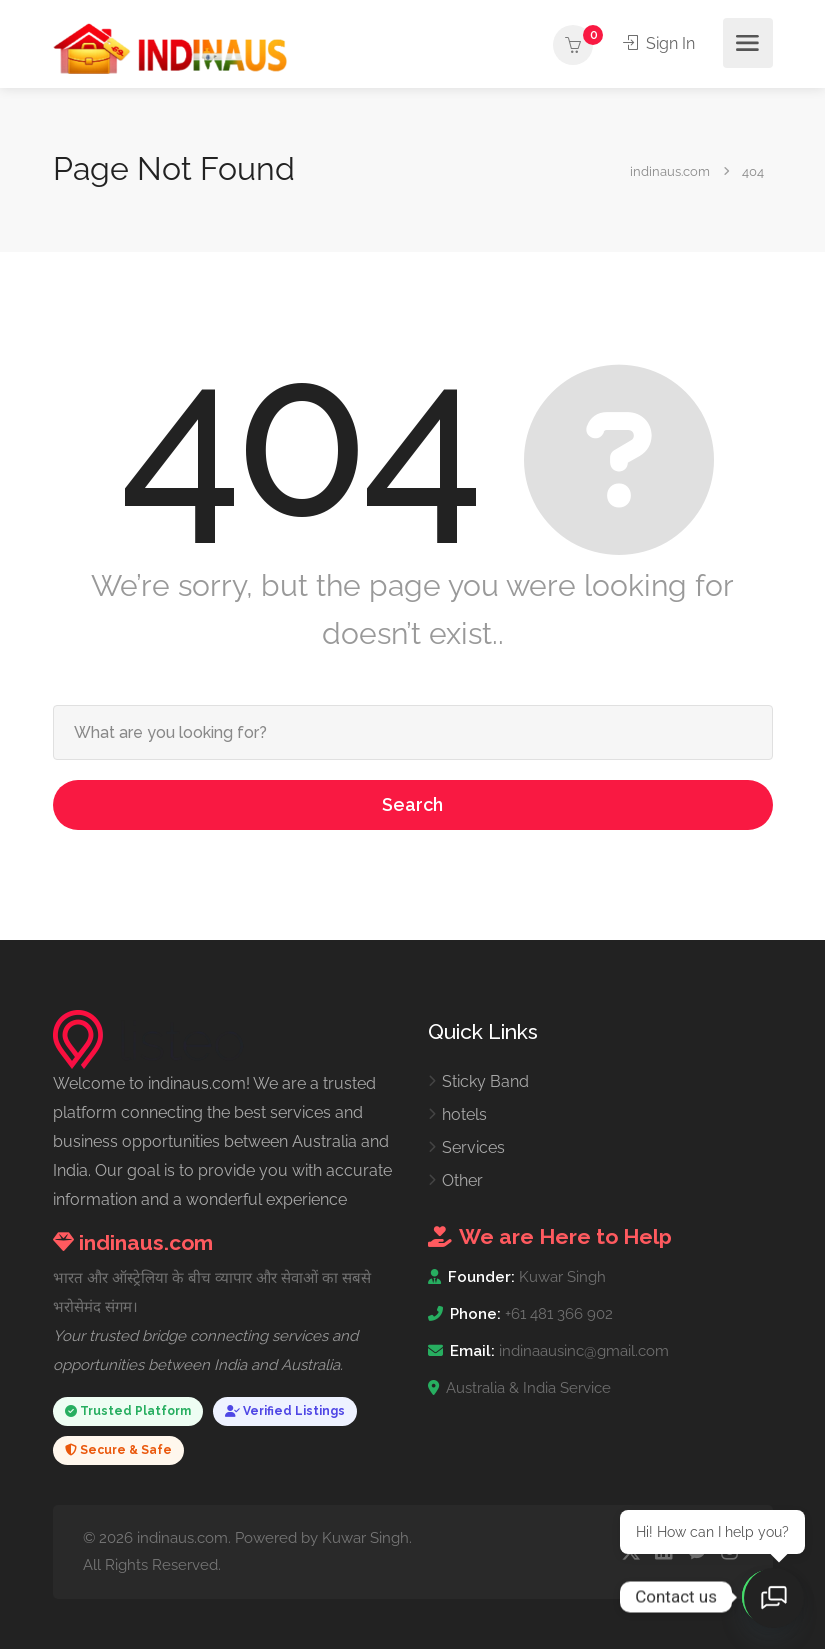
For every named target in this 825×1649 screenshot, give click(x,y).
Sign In (660, 43)
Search (412, 804)
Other (462, 1180)
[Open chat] (775, 1599)
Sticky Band (485, 1081)
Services (473, 1147)
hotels (464, 1114)
